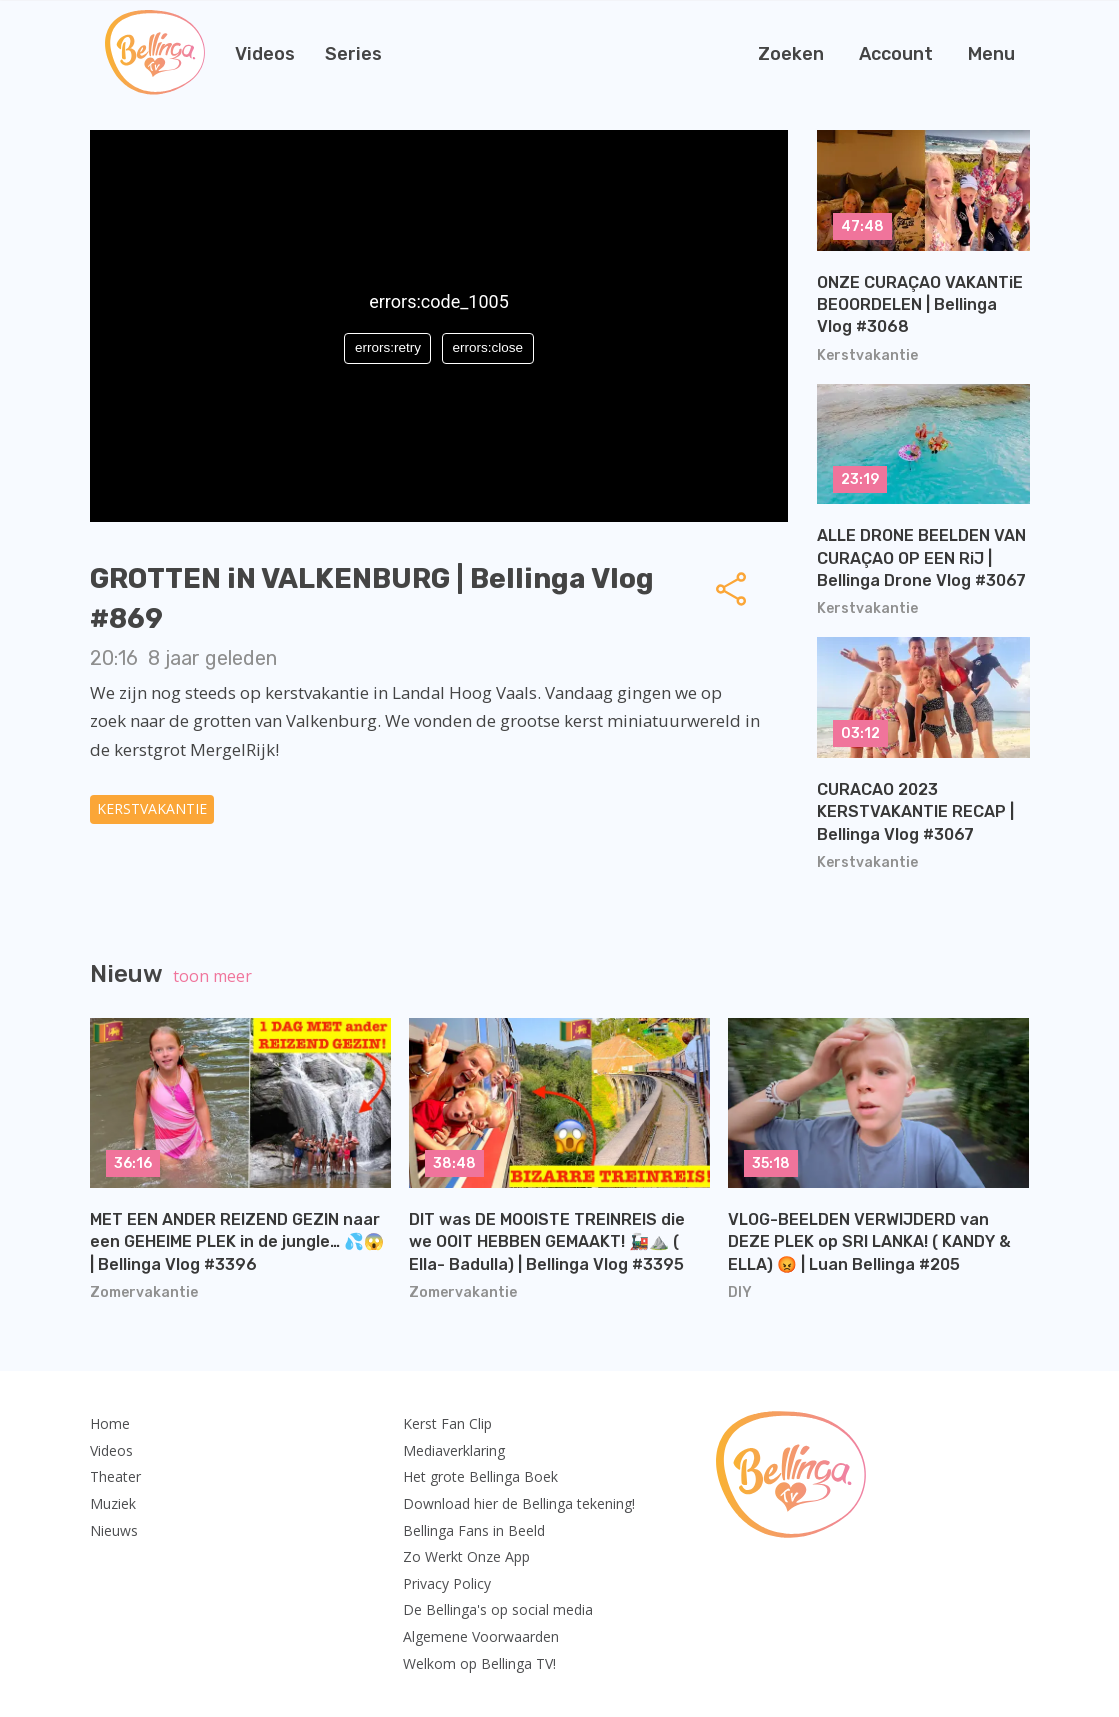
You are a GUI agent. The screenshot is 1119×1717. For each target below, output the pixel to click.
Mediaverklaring (454, 1450)
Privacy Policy (447, 1583)
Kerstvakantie (152, 808)
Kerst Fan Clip (447, 1423)
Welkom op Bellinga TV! (479, 1663)
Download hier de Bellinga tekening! (519, 1503)
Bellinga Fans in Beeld (474, 1530)
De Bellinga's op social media (498, 1609)
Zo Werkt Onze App (466, 1556)
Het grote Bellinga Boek (480, 1476)
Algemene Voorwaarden (481, 1636)
